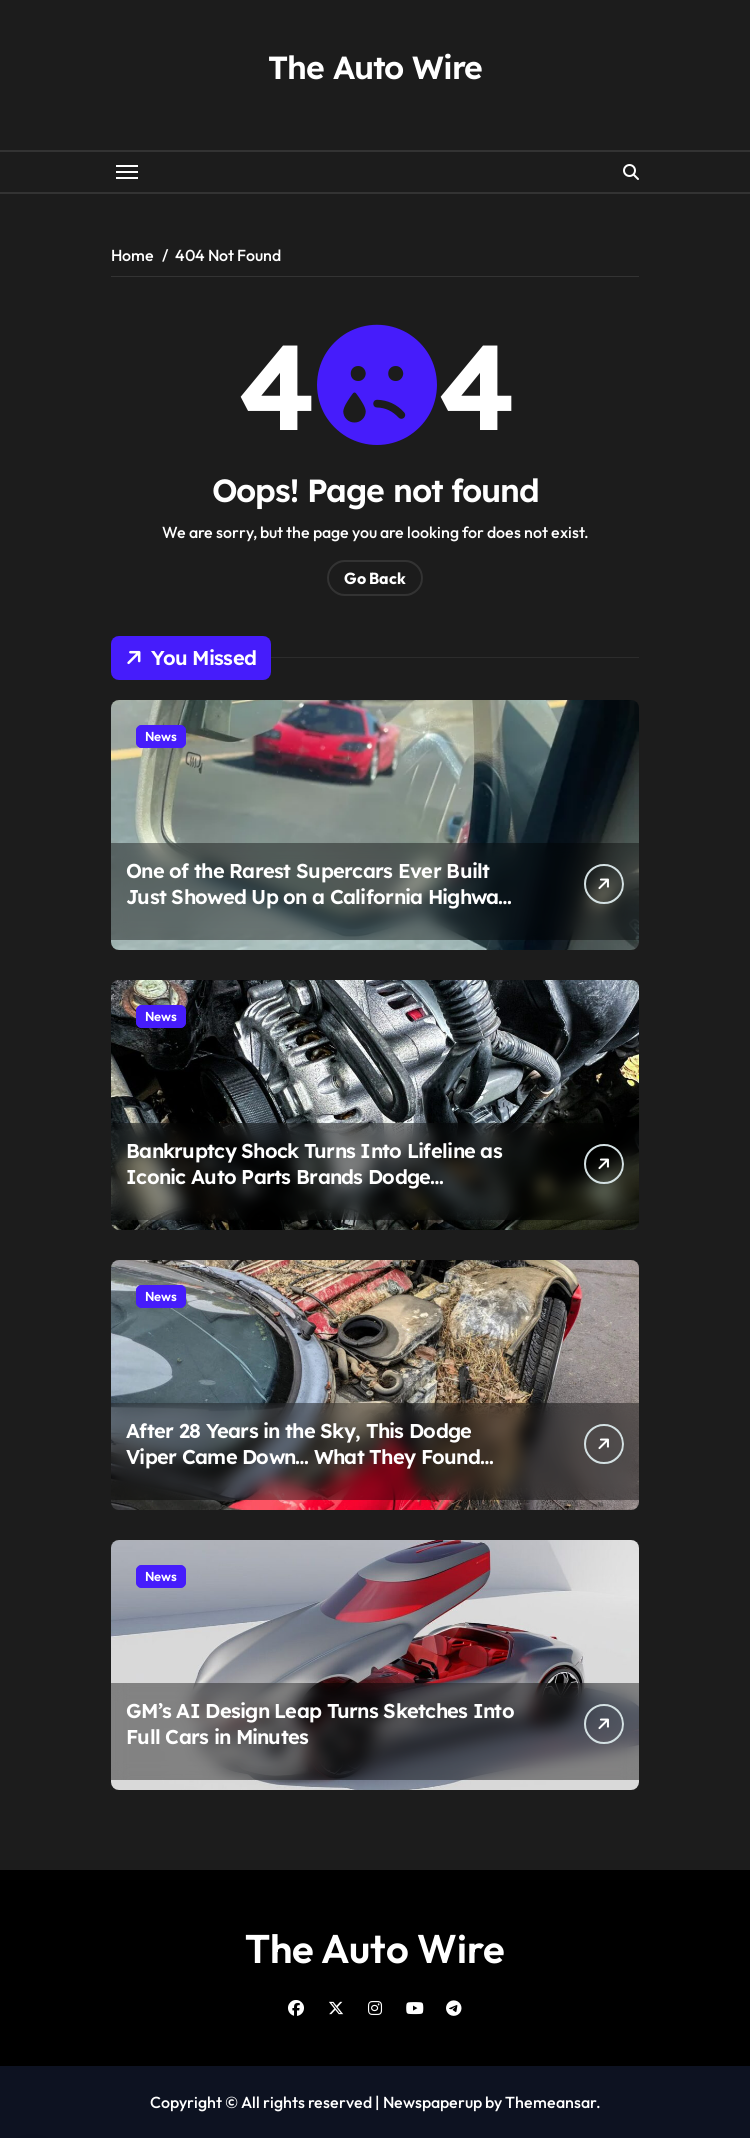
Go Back (375, 578)
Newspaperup (432, 2102)
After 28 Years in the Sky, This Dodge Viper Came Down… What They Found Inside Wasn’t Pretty (303, 1456)
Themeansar (550, 2102)
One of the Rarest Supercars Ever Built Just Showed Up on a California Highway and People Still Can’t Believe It (318, 896)
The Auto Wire (374, 67)
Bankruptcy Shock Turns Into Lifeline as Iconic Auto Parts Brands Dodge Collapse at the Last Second (314, 1176)
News (161, 736)
